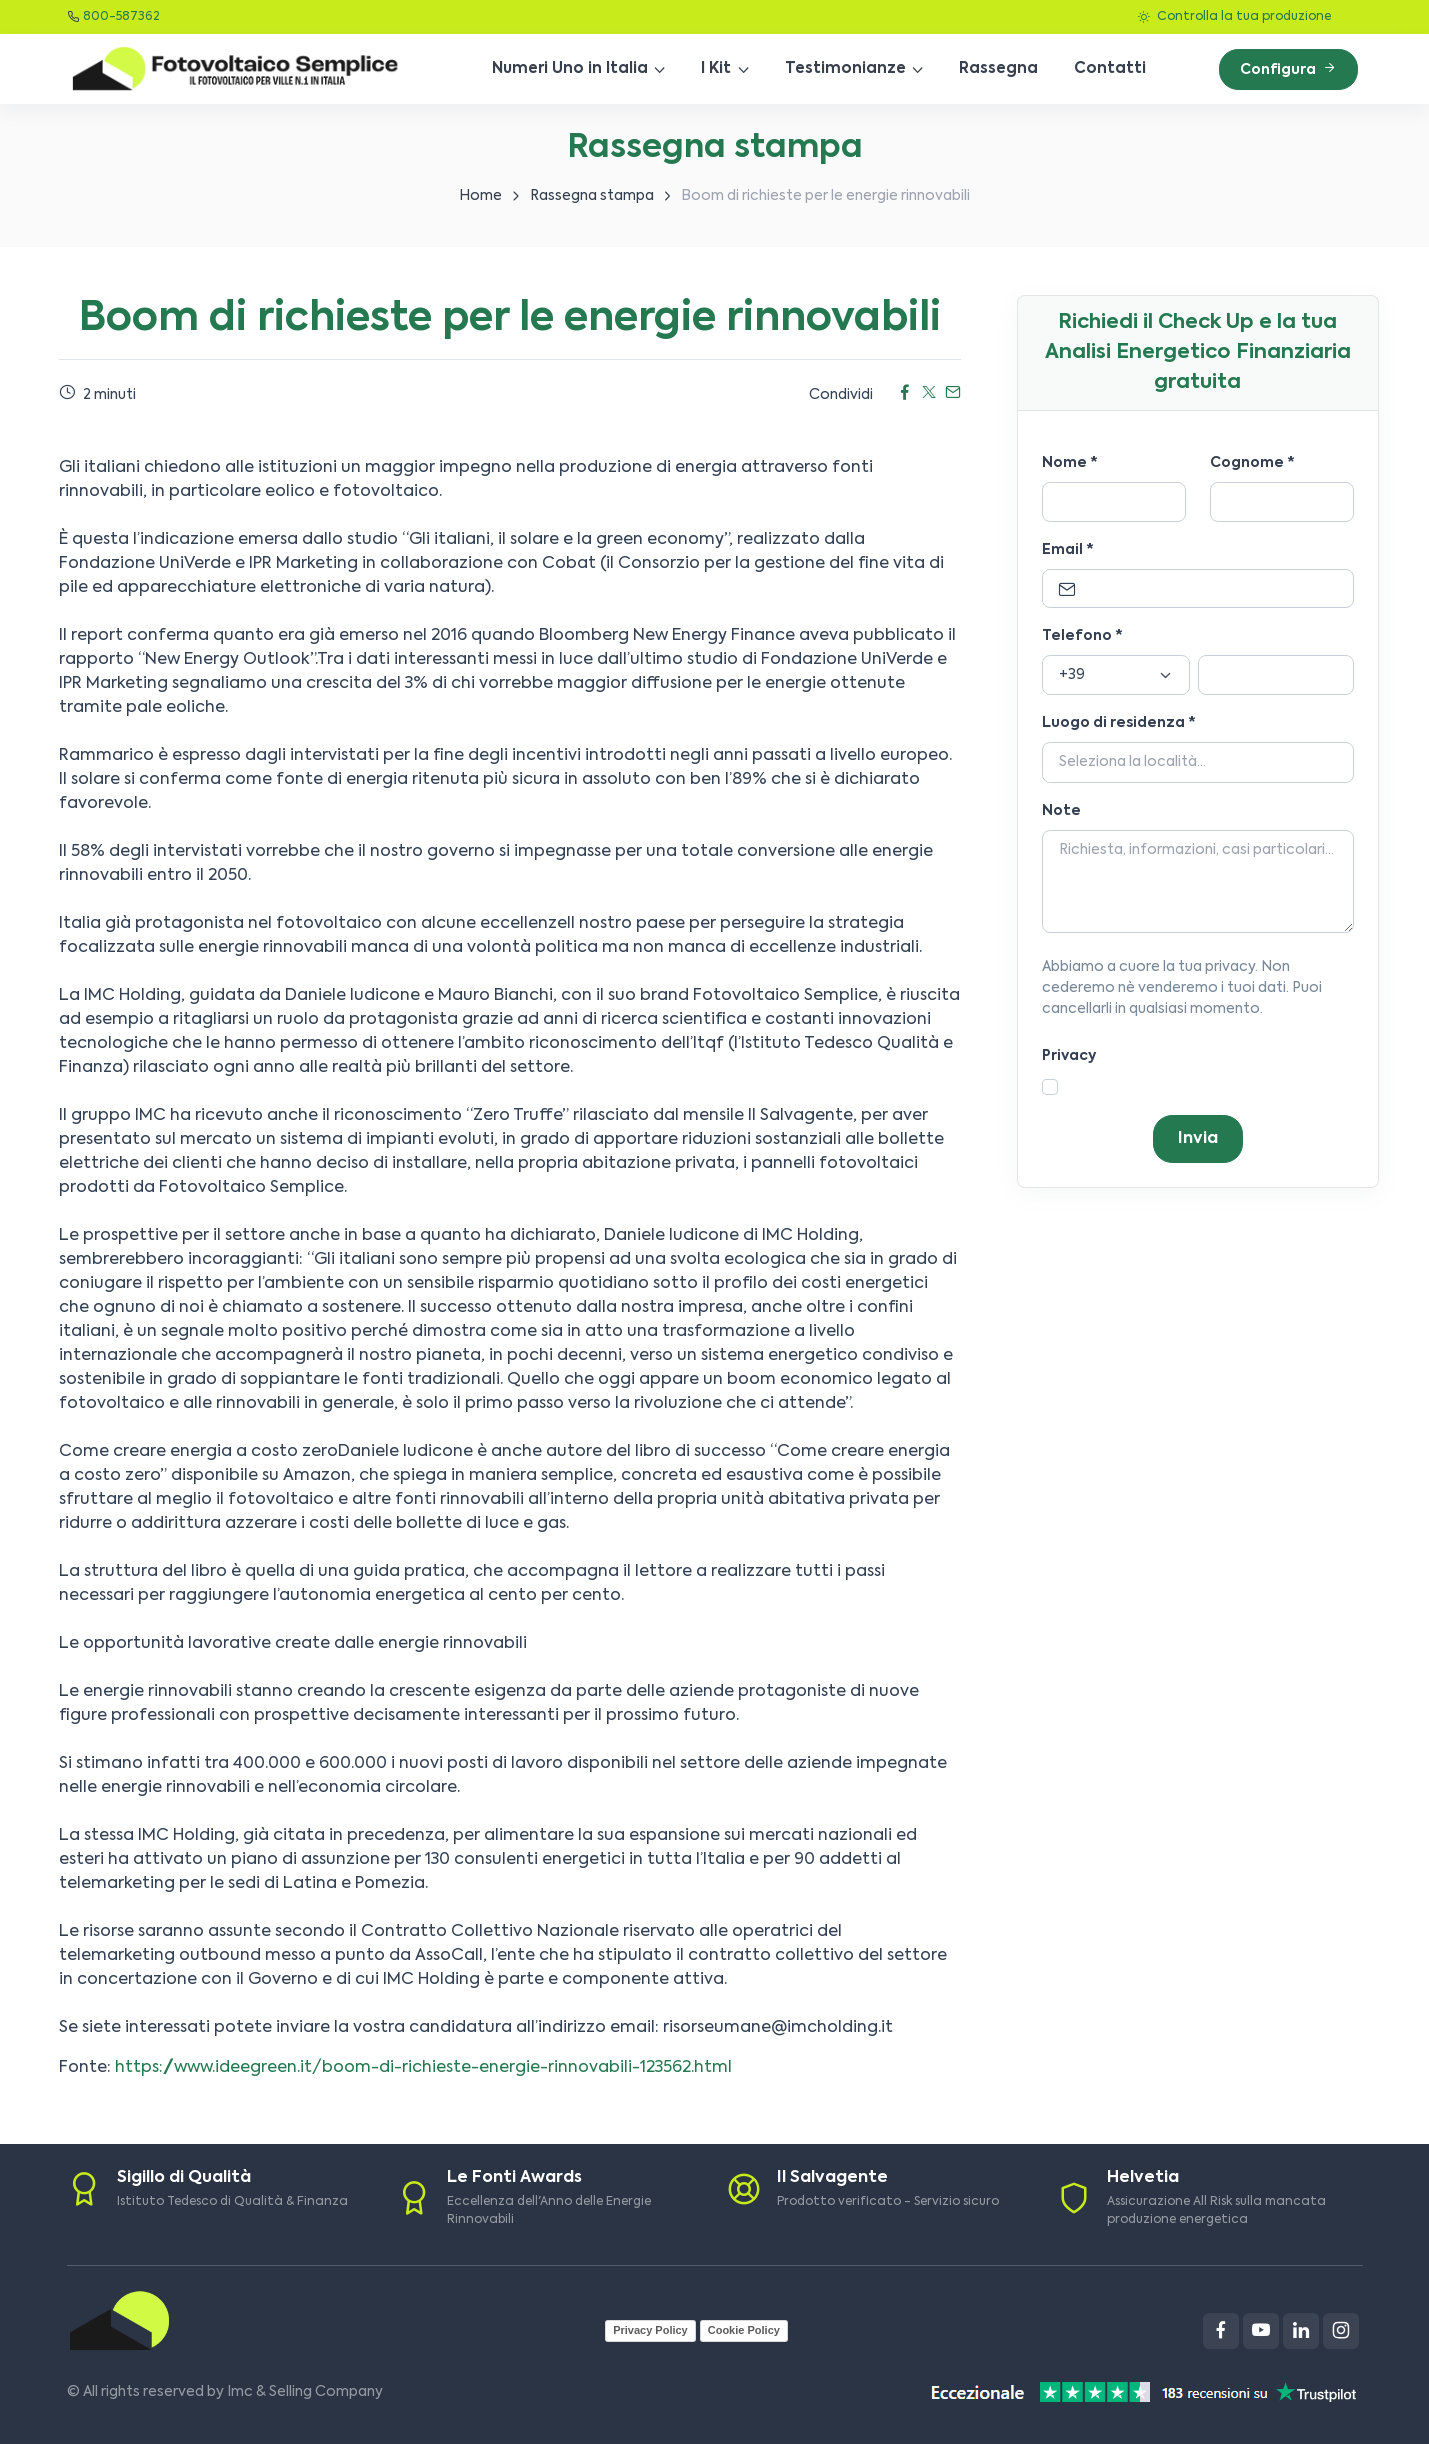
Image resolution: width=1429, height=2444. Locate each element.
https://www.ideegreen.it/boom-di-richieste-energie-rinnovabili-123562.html (423, 2068)
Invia (1198, 1139)
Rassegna (998, 68)
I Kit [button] (716, 68)
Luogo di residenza (1119, 723)
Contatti (1110, 68)
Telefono (1082, 636)
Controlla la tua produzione (1234, 17)
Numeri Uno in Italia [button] (570, 68)
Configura (1288, 68)
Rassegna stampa (592, 196)
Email (1068, 550)
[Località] (1198, 763)
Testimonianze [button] (845, 68)
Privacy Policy (650, 2330)
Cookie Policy (744, 2330)
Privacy (1069, 1056)
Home (480, 196)
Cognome (1252, 463)
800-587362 (121, 17)
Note (1061, 811)
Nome (1070, 463)
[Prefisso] (1116, 675)
